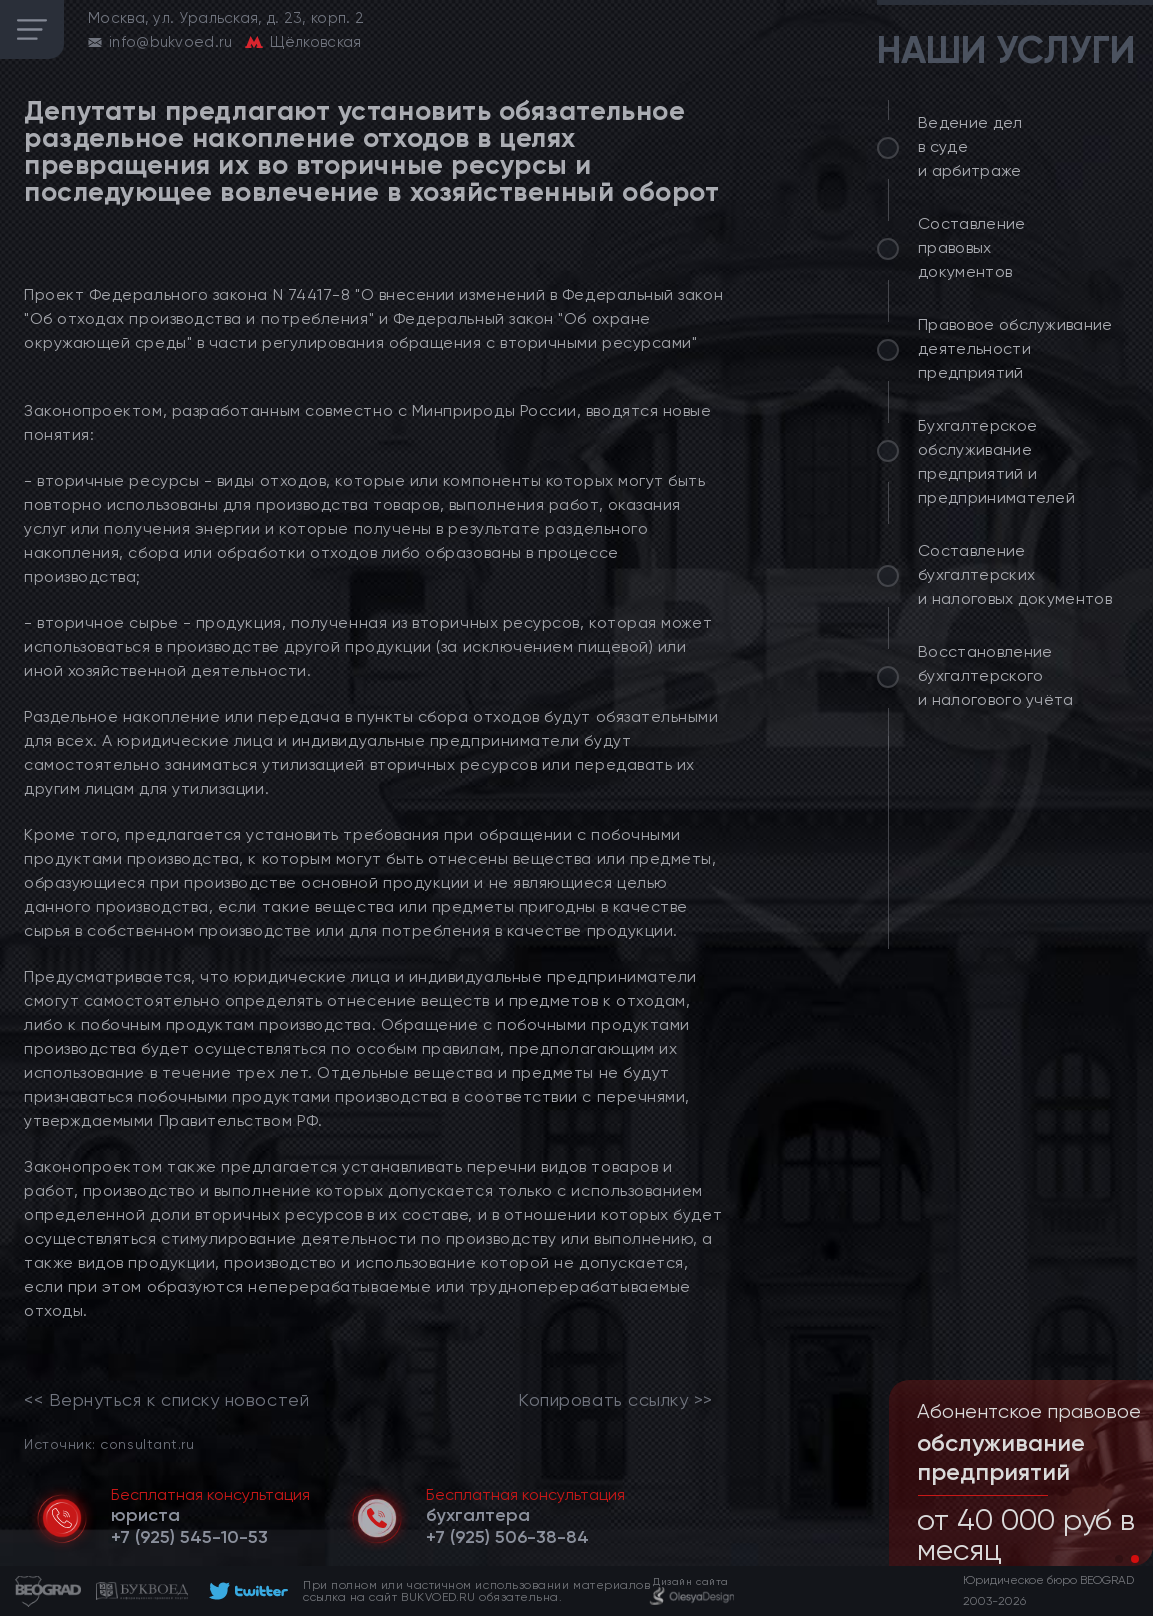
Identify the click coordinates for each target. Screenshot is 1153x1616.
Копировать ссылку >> (615, 1400)
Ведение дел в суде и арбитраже (970, 146)
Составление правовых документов (972, 247)
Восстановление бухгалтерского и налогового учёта (996, 675)
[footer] (245, 1591)
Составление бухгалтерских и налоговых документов (1015, 574)
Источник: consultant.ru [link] (109, 1443)
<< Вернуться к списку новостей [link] (166, 1400)
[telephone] (189, 1537)
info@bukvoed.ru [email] (171, 42)
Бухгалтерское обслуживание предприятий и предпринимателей (996, 461)
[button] (1119, 1559)
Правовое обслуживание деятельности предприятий (1015, 348)
